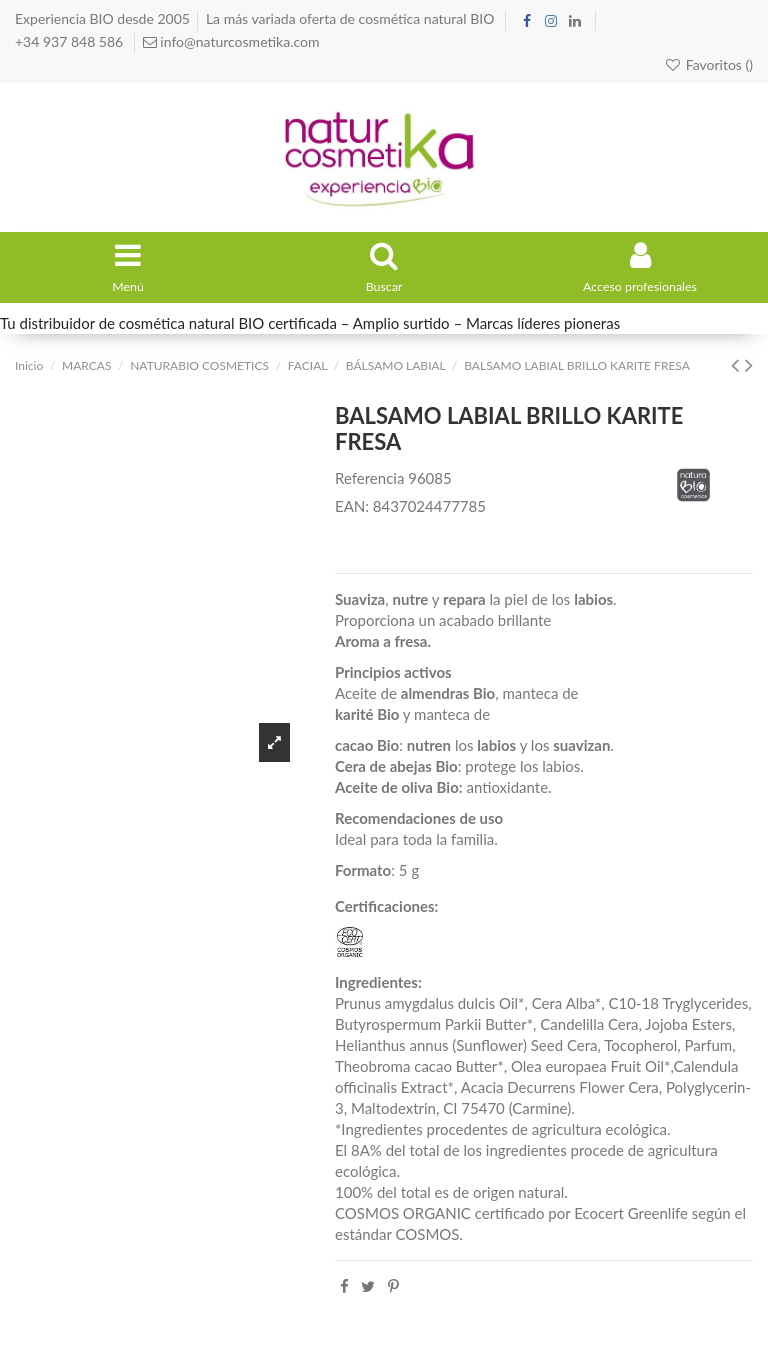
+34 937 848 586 (71, 41)
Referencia (369, 485)
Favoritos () (708, 64)
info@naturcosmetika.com (238, 41)
